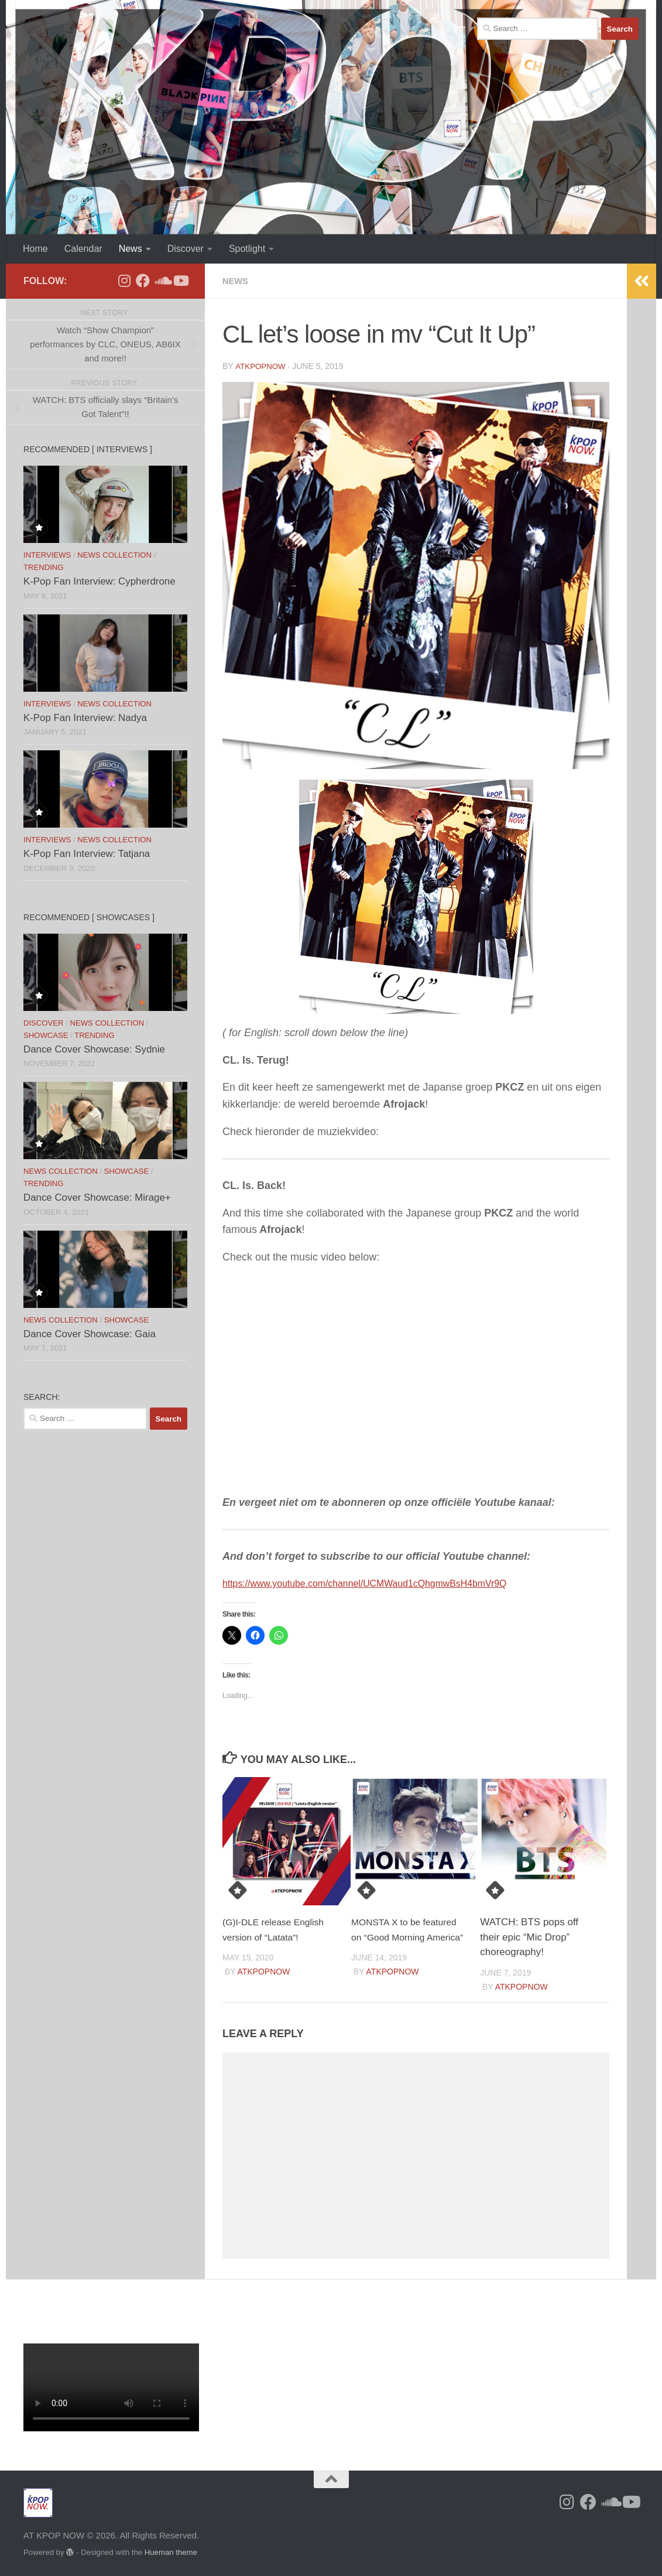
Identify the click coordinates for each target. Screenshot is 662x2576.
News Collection (114, 555)
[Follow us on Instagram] (124, 281)
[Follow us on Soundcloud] (162, 281)
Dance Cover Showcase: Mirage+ (97, 1197)
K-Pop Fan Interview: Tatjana (86, 853)
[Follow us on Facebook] (143, 281)
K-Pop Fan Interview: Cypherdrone (99, 581)
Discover (185, 249)
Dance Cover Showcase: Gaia (89, 1334)
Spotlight (247, 249)
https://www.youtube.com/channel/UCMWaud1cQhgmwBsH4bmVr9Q (384, 1582)
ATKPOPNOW (261, 366)
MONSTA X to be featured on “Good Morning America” (408, 1936)
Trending (43, 567)
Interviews (47, 555)
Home (35, 249)
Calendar (83, 249)
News (130, 249)
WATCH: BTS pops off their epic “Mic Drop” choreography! (529, 1936)
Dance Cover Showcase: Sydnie (94, 1049)
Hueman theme (171, 2551)
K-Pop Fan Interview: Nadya (85, 717)
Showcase (45, 1035)
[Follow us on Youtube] (180, 281)
